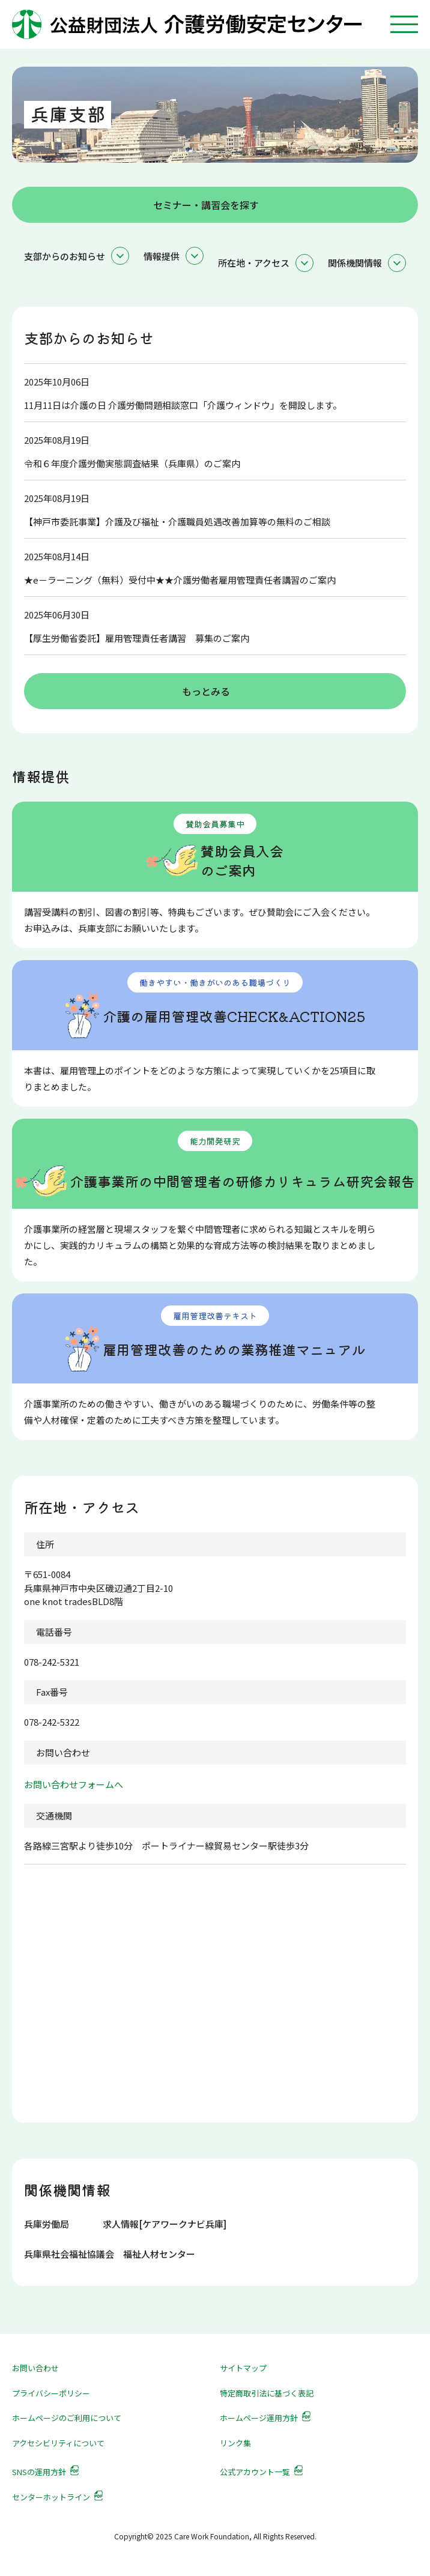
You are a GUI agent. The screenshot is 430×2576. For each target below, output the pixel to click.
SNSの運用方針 (39, 2472)
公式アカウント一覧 (255, 2472)
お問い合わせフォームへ (73, 1784)
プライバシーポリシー (51, 2393)
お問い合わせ (35, 2368)
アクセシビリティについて (58, 2443)
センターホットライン (51, 2497)
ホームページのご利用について (66, 2417)
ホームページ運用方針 (259, 2417)
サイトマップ (243, 2368)
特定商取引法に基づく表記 (266, 2393)
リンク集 (235, 2443)
